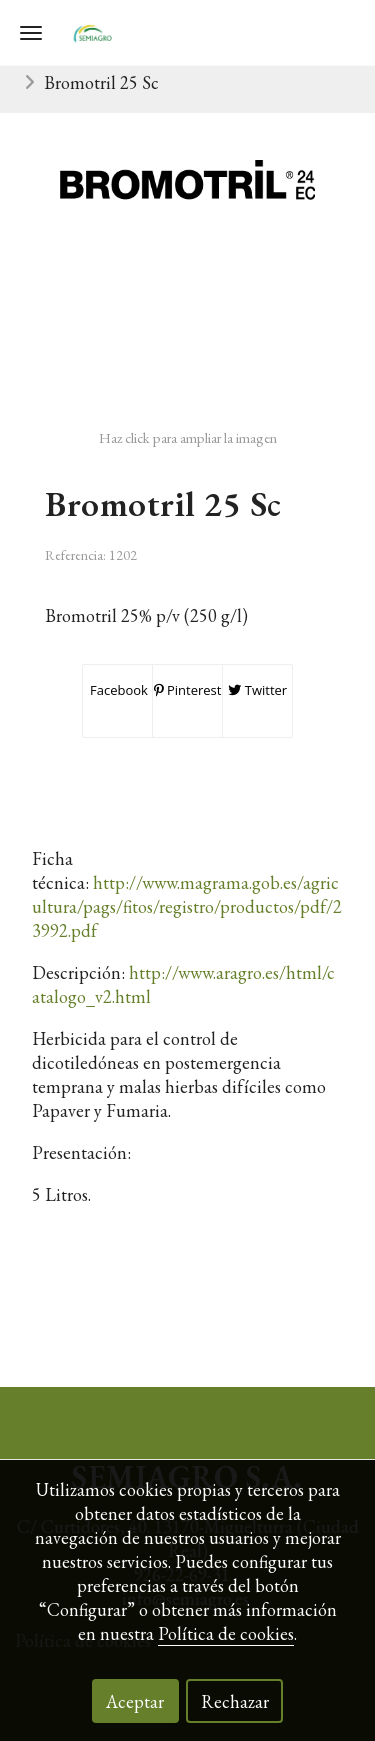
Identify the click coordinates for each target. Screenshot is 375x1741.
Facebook (117, 690)
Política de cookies (226, 1633)
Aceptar (135, 1701)
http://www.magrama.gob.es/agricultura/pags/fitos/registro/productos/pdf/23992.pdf (187, 906)
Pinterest (188, 690)
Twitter (257, 690)
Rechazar (235, 1701)
